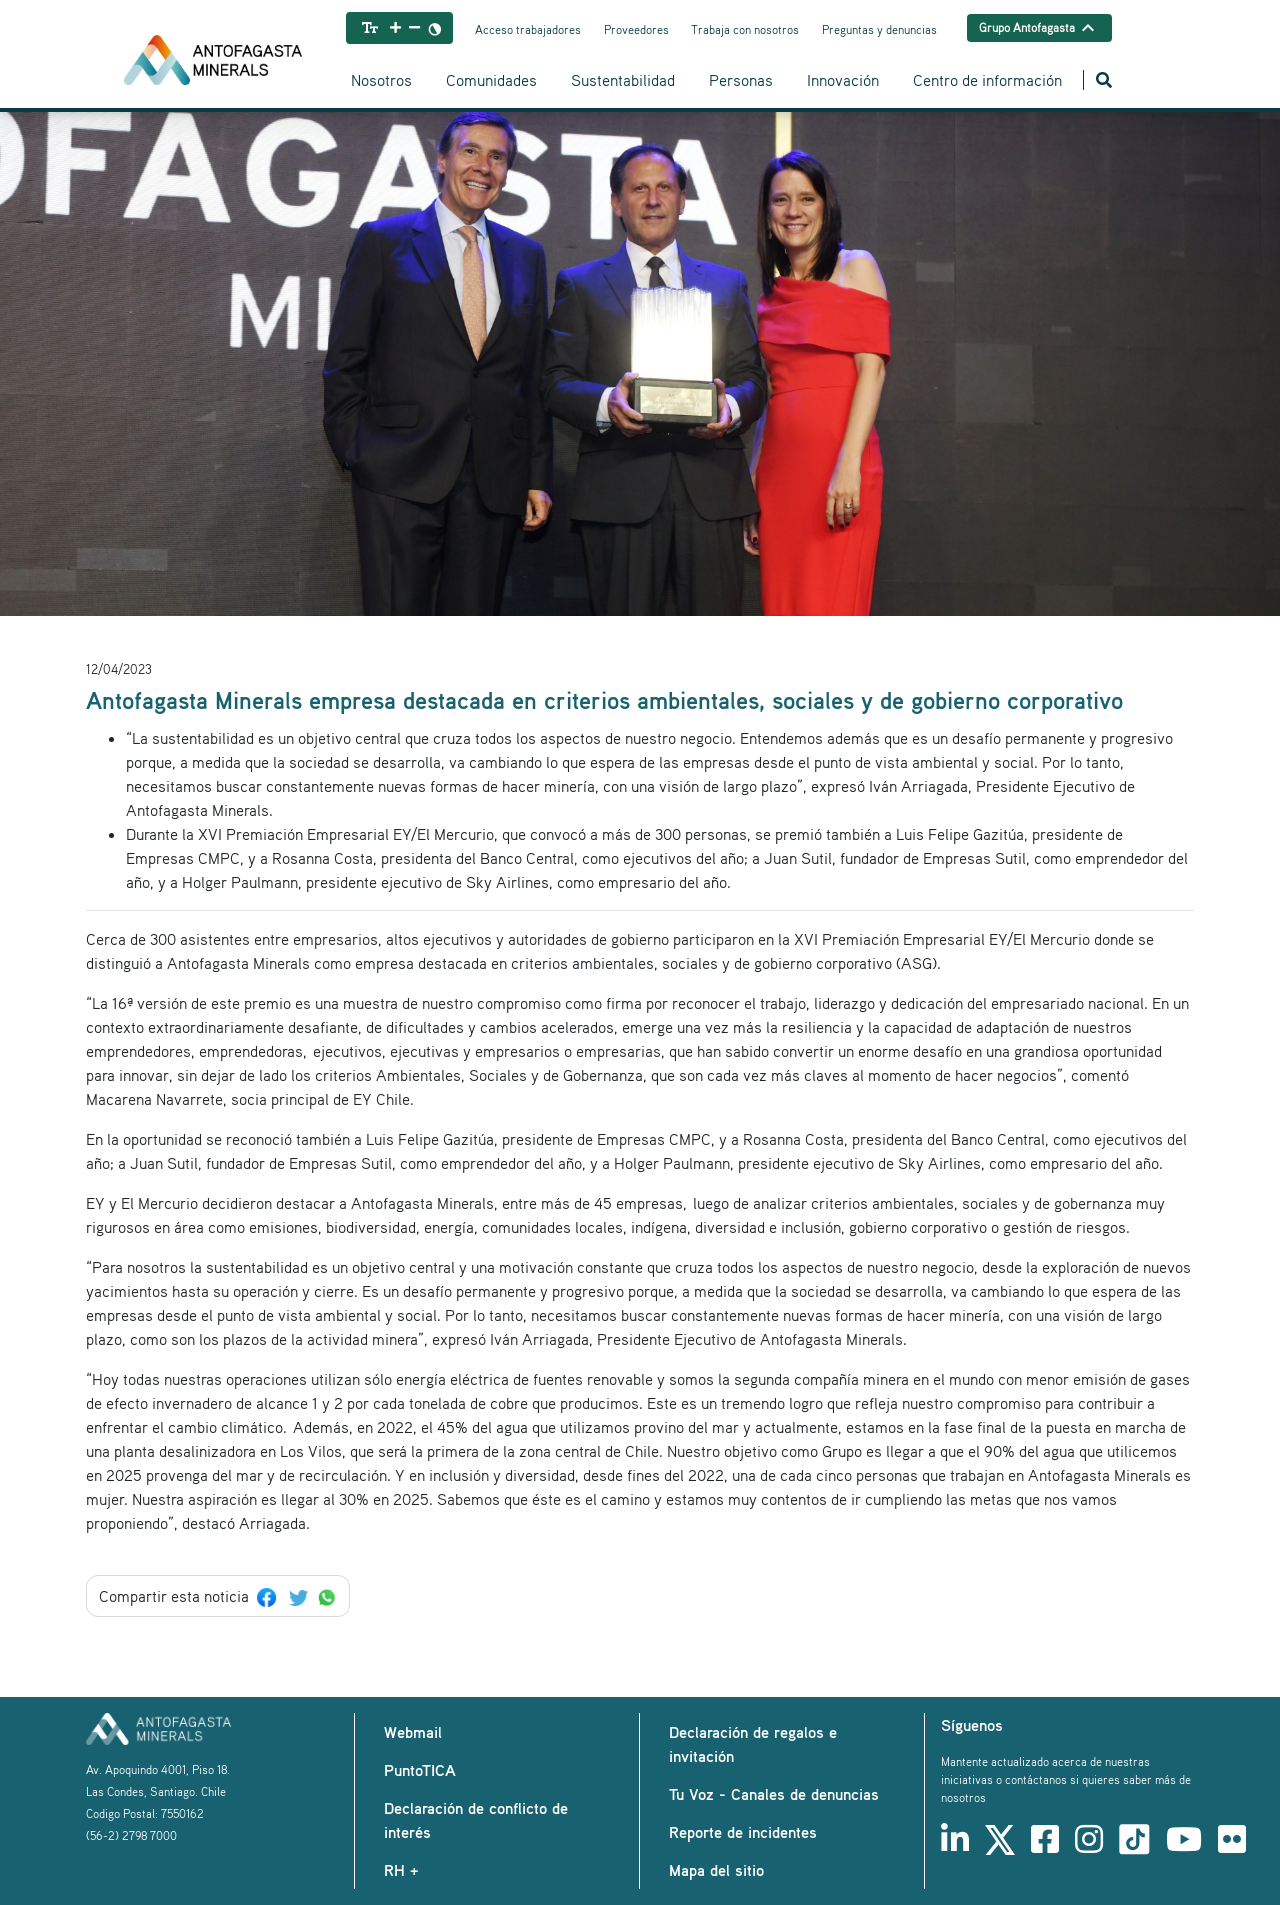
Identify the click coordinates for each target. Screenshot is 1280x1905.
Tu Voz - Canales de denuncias (774, 1794)
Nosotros (381, 80)
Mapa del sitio (716, 1870)
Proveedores (636, 29)
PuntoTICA (420, 1770)
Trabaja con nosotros (745, 29)
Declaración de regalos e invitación (753, 1744)
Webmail (413, 1732)
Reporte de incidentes (743, 1832)
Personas (741, 80)
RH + (401, 1870)
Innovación (843, 80)
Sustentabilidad (623, 80)
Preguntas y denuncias (879, 29)
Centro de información (987, 80)
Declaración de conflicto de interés (476, 1820)
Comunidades (491, 80)
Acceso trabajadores (528, 29)
